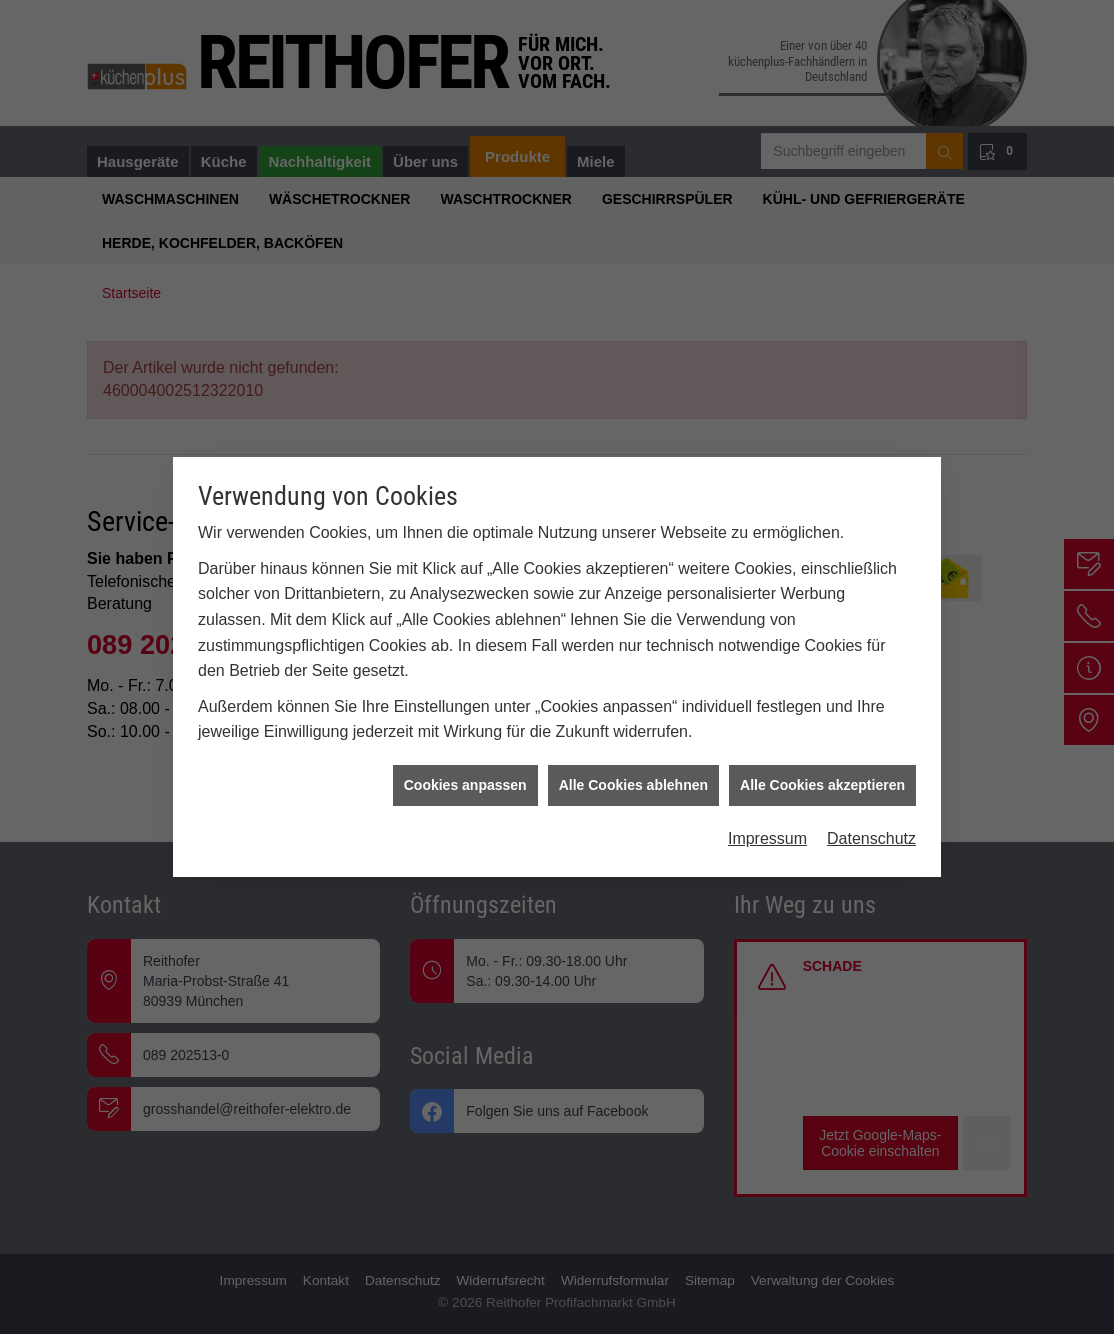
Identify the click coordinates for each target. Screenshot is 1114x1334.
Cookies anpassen (465, 777)
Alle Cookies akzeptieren (822, 777)
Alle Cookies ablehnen (633, 777)
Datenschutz (871, 830)
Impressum (767, 830)
